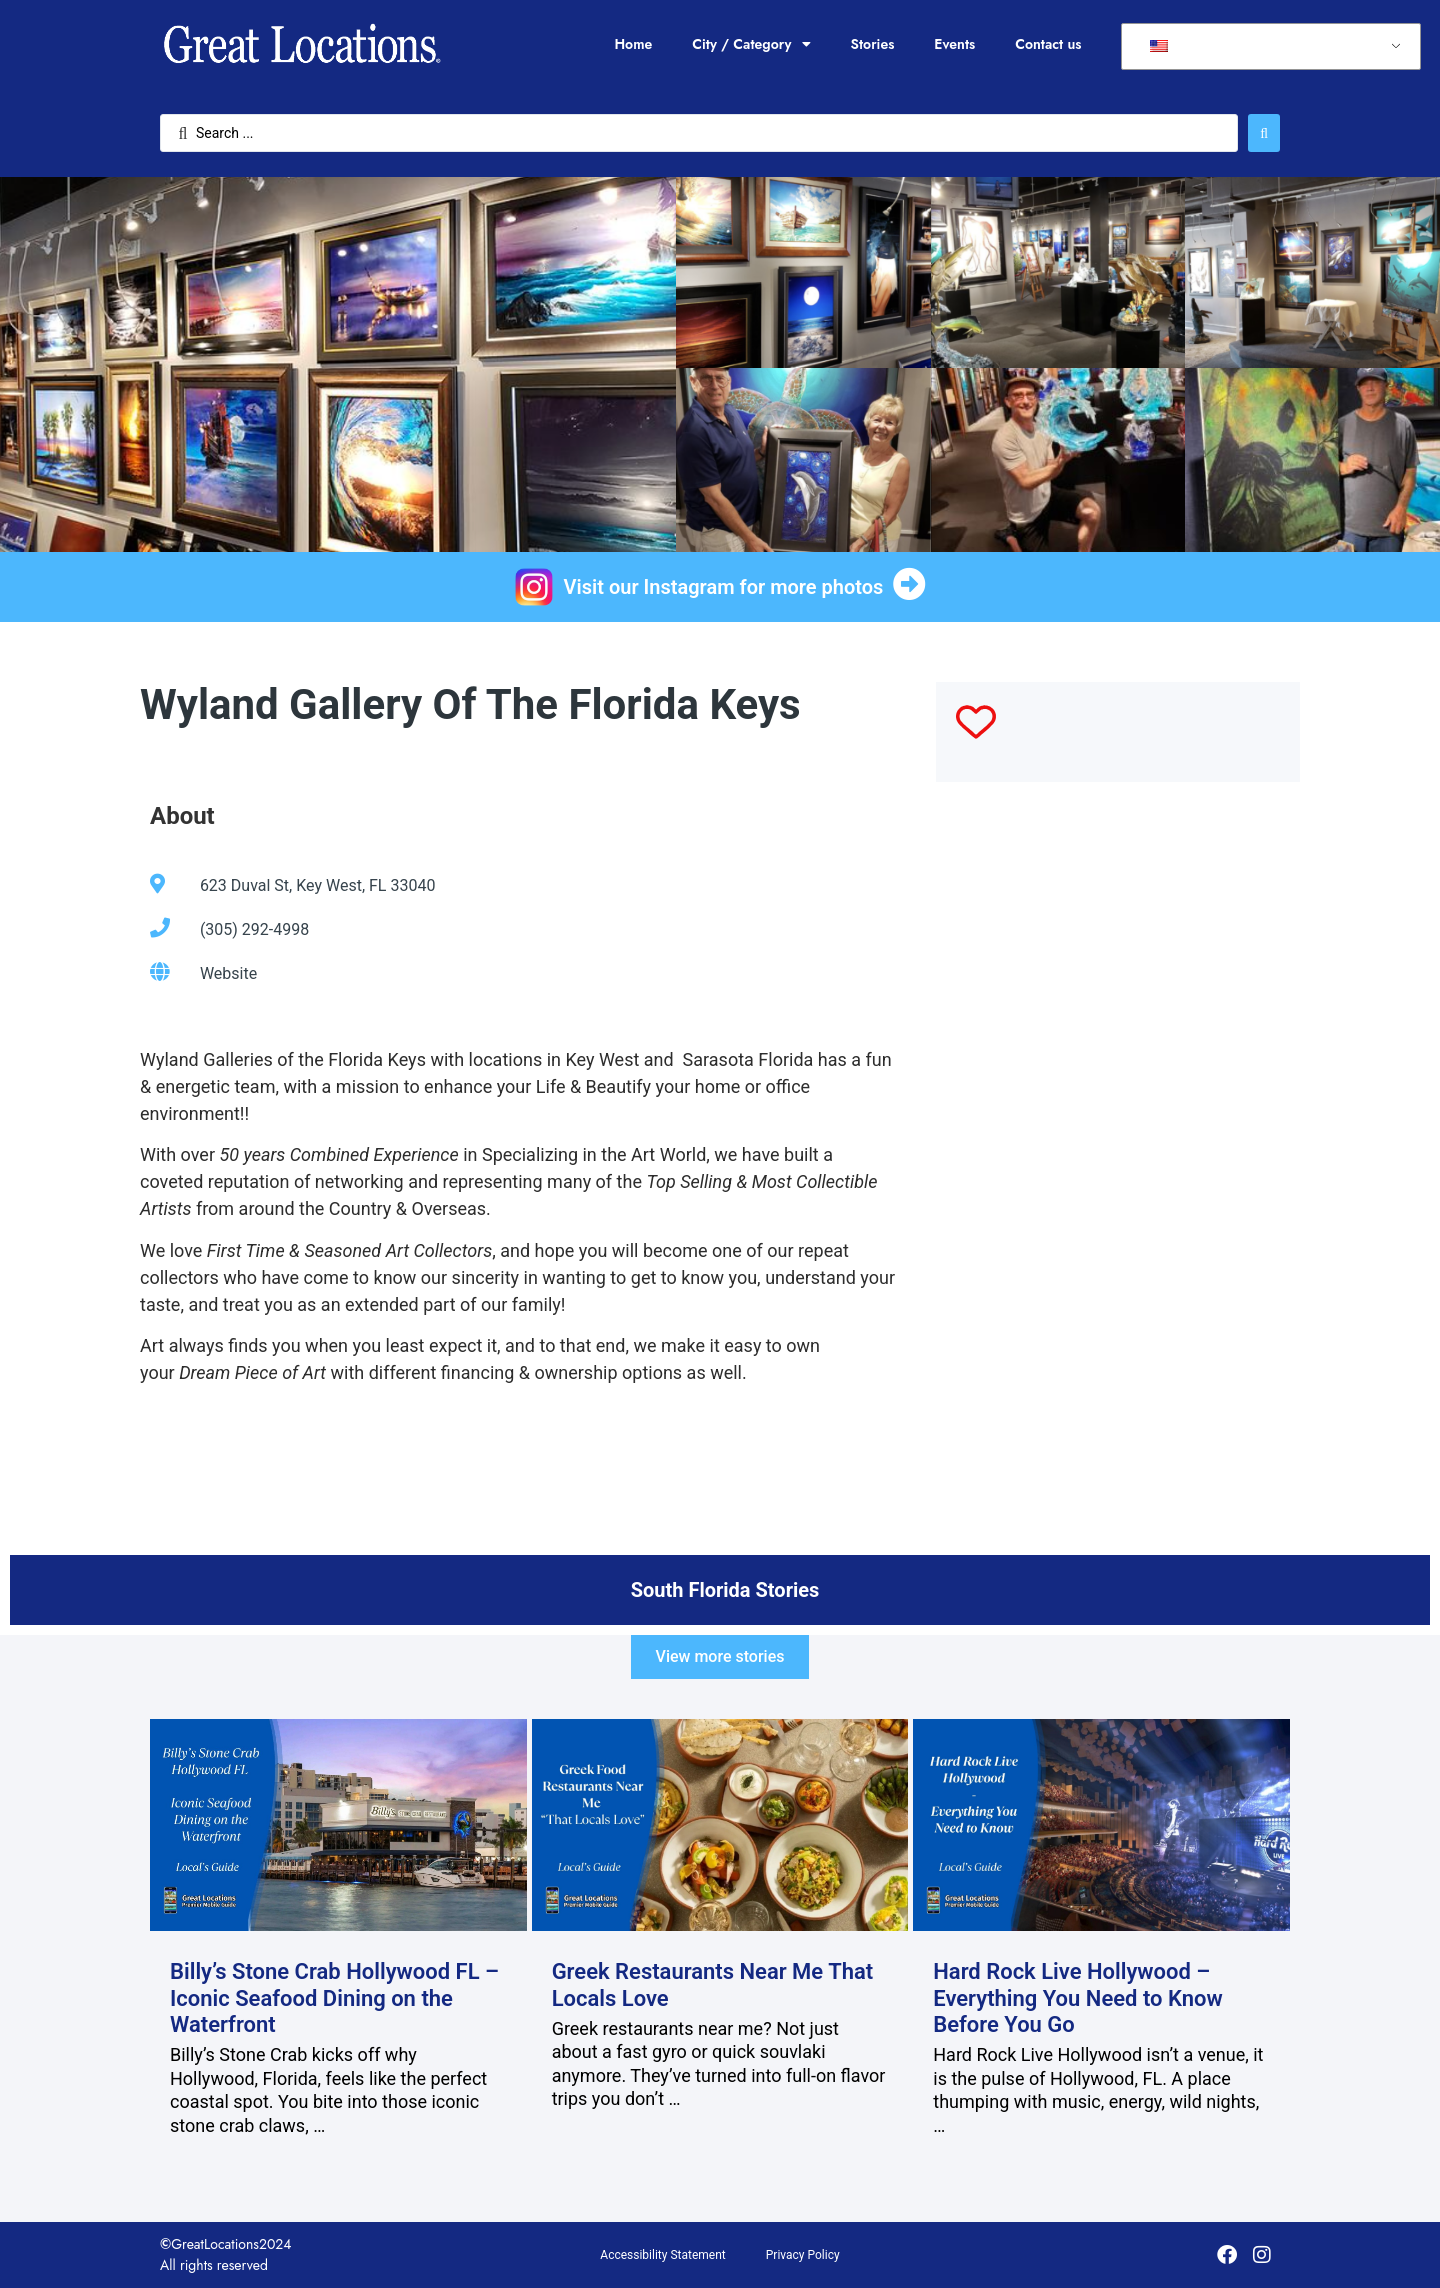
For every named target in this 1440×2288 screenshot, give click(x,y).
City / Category (751, 44)
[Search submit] (1264, 133)
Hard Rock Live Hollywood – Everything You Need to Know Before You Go (1078, 1998)
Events (954, 44)
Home (633, 44)
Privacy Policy (803, 2255)
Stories (873, 44)
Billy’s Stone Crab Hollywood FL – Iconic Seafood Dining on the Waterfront (334, 1998)
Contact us (1048, 44)
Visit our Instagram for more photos (724, 587)
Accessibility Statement (662, 2255)
